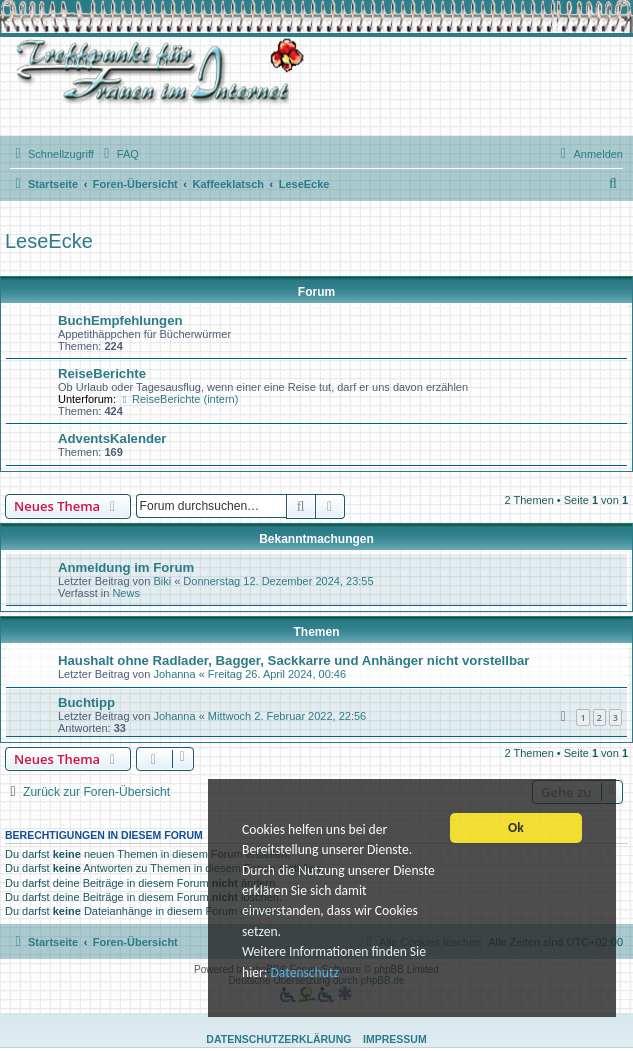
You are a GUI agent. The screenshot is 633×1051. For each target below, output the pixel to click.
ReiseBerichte (102, 373)
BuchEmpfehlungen (120, 320)
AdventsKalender (112, 438)
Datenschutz (304, 973)
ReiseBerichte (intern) (178, 399)
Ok (516, 829)
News (126, 593)
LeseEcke (49, 241)
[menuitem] (119, 154)
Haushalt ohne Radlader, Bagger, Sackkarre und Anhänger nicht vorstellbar (293, 660)
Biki (162, 581)
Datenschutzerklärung (278, 1039)
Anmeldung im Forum (126, 567)
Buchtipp (86, 702)
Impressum (395, 1039)
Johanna (174, 674)
